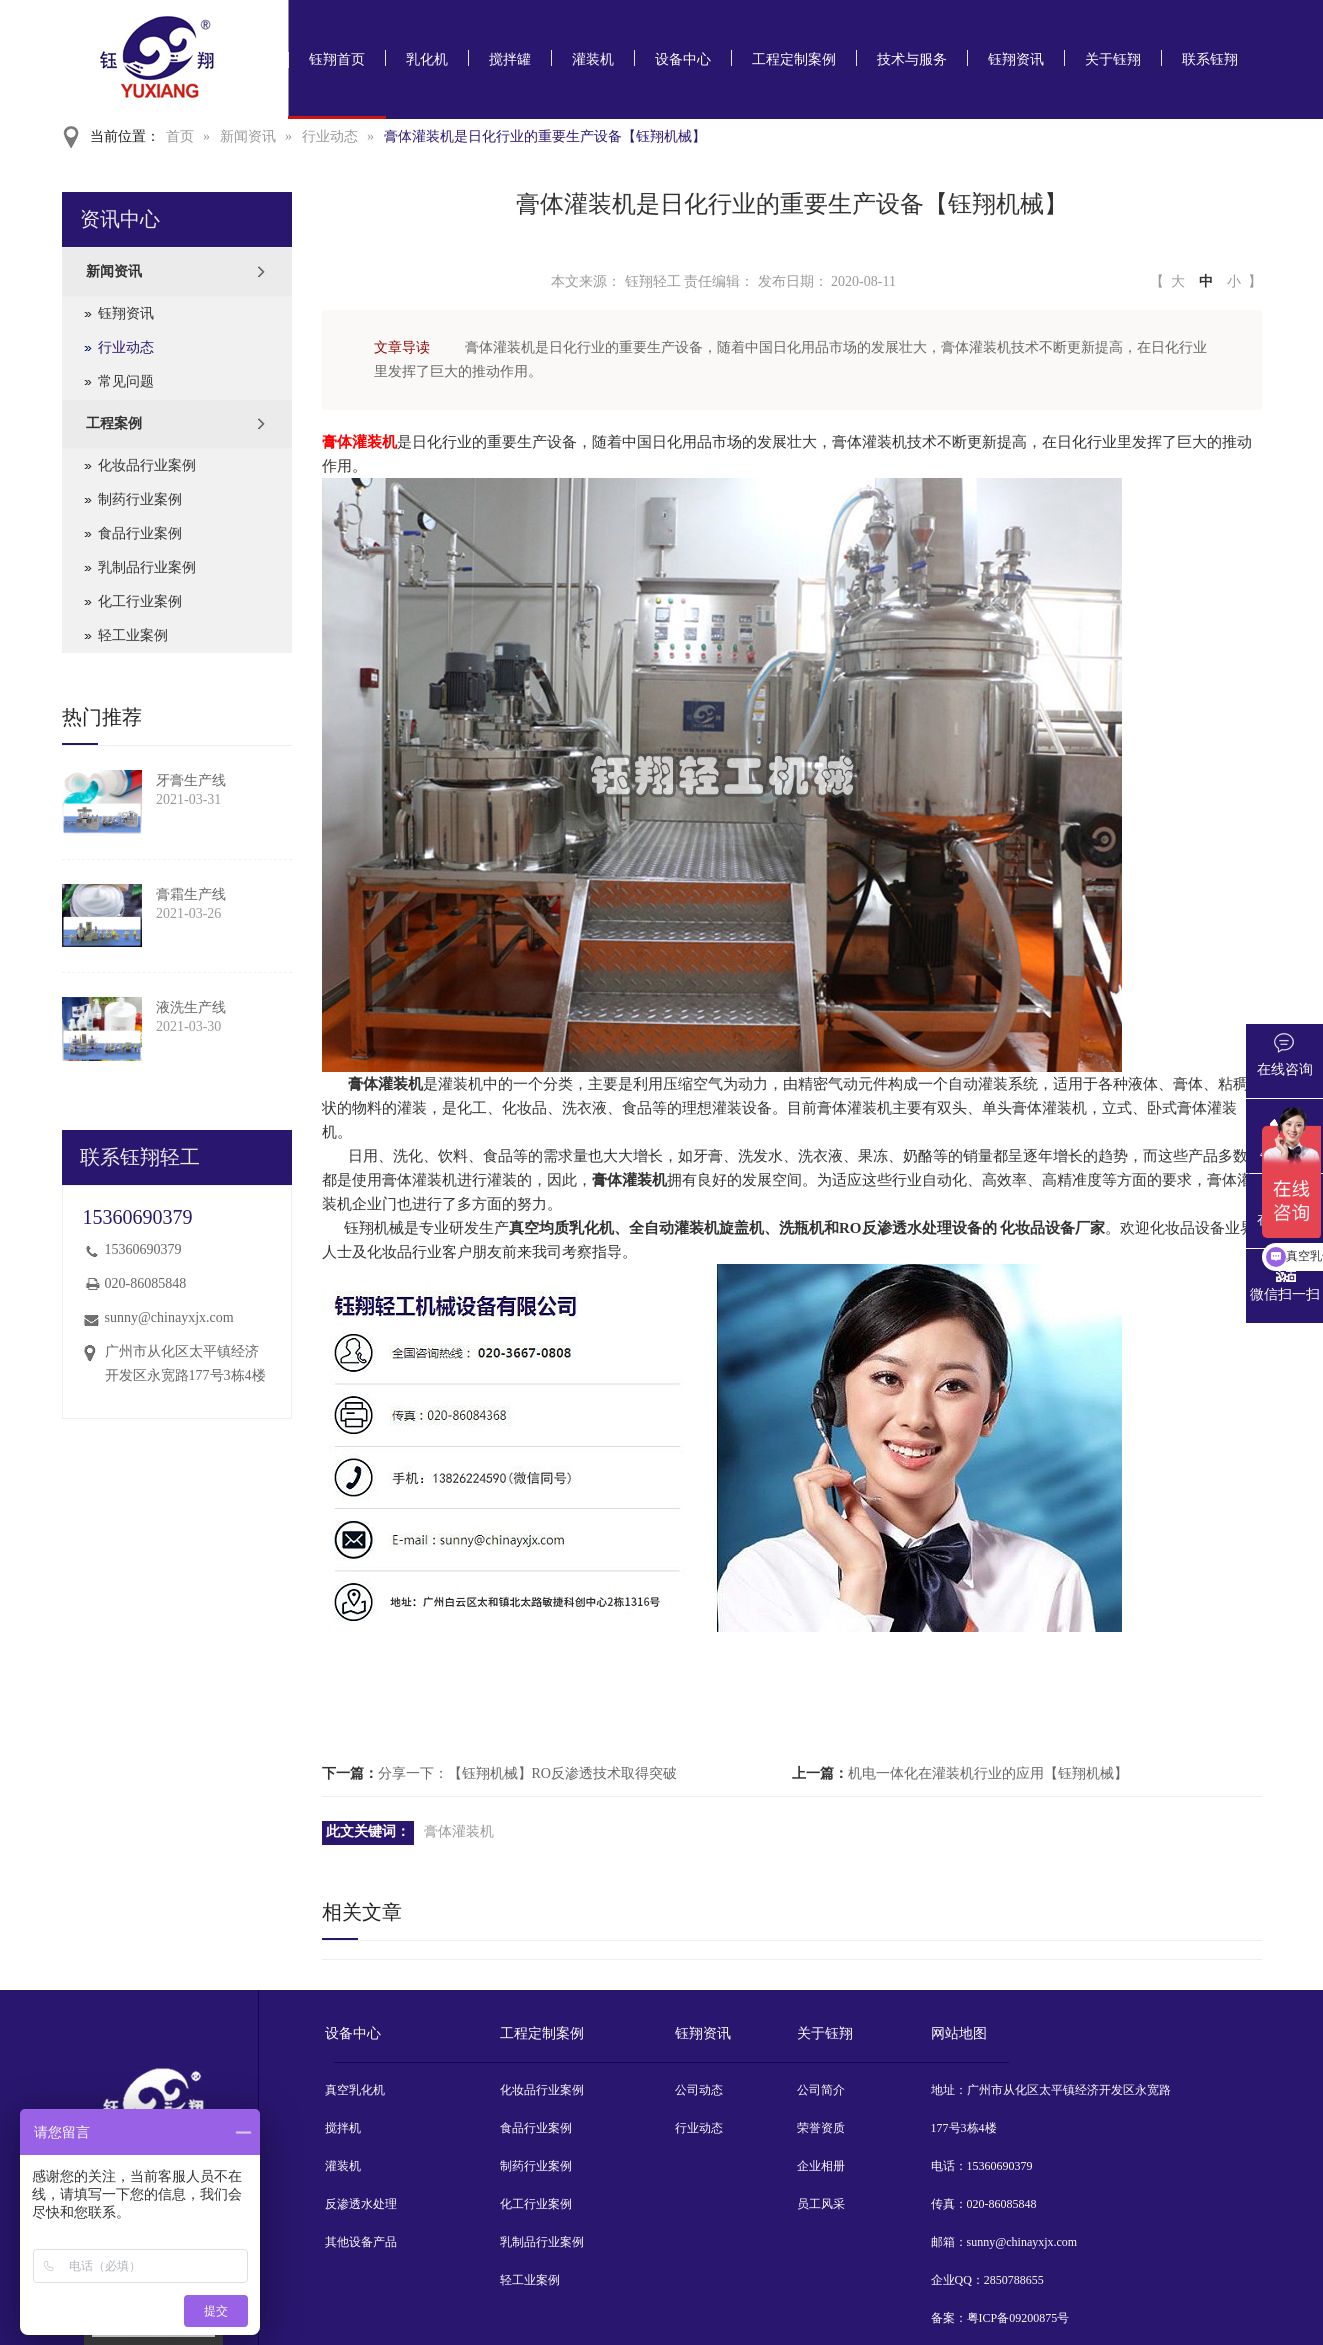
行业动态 (330, 136)
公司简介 (821, 2090)
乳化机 (427, 59)
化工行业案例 (140, 601)
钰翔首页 (337, 59)
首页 (180, 136)
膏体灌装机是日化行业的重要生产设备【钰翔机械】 (545, 136)
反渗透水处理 (361, 2204)
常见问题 (126, 381)
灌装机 (593, 59)
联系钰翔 (1210, 59)
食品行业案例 (140, 533)
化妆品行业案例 (147, 465)
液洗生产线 (191, 1007)
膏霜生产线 (191, 894)
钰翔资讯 (1016, 59)
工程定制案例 (794, 59)
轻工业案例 (133, 635)
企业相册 (821, 2166)
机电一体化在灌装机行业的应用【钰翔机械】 (988, 1773)
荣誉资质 (821, 2128)
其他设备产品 (361, 2242)
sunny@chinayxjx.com (169, 1317)
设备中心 (683, 59)
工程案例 (114, 423)
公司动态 (699, 2090)
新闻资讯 (248, 136)
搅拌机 (343, 2128)
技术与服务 (912, 59)
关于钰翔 (1113, 59)
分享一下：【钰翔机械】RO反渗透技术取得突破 (527, 1773)
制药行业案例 (140, 499)
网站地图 (959, 2033)
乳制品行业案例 (147, 567)
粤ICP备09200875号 (1018, 2318)
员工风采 (821, 2204)
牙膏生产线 (191, 780)
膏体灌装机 (359, 442)
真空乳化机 (355, 2090)
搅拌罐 (510, 59)
